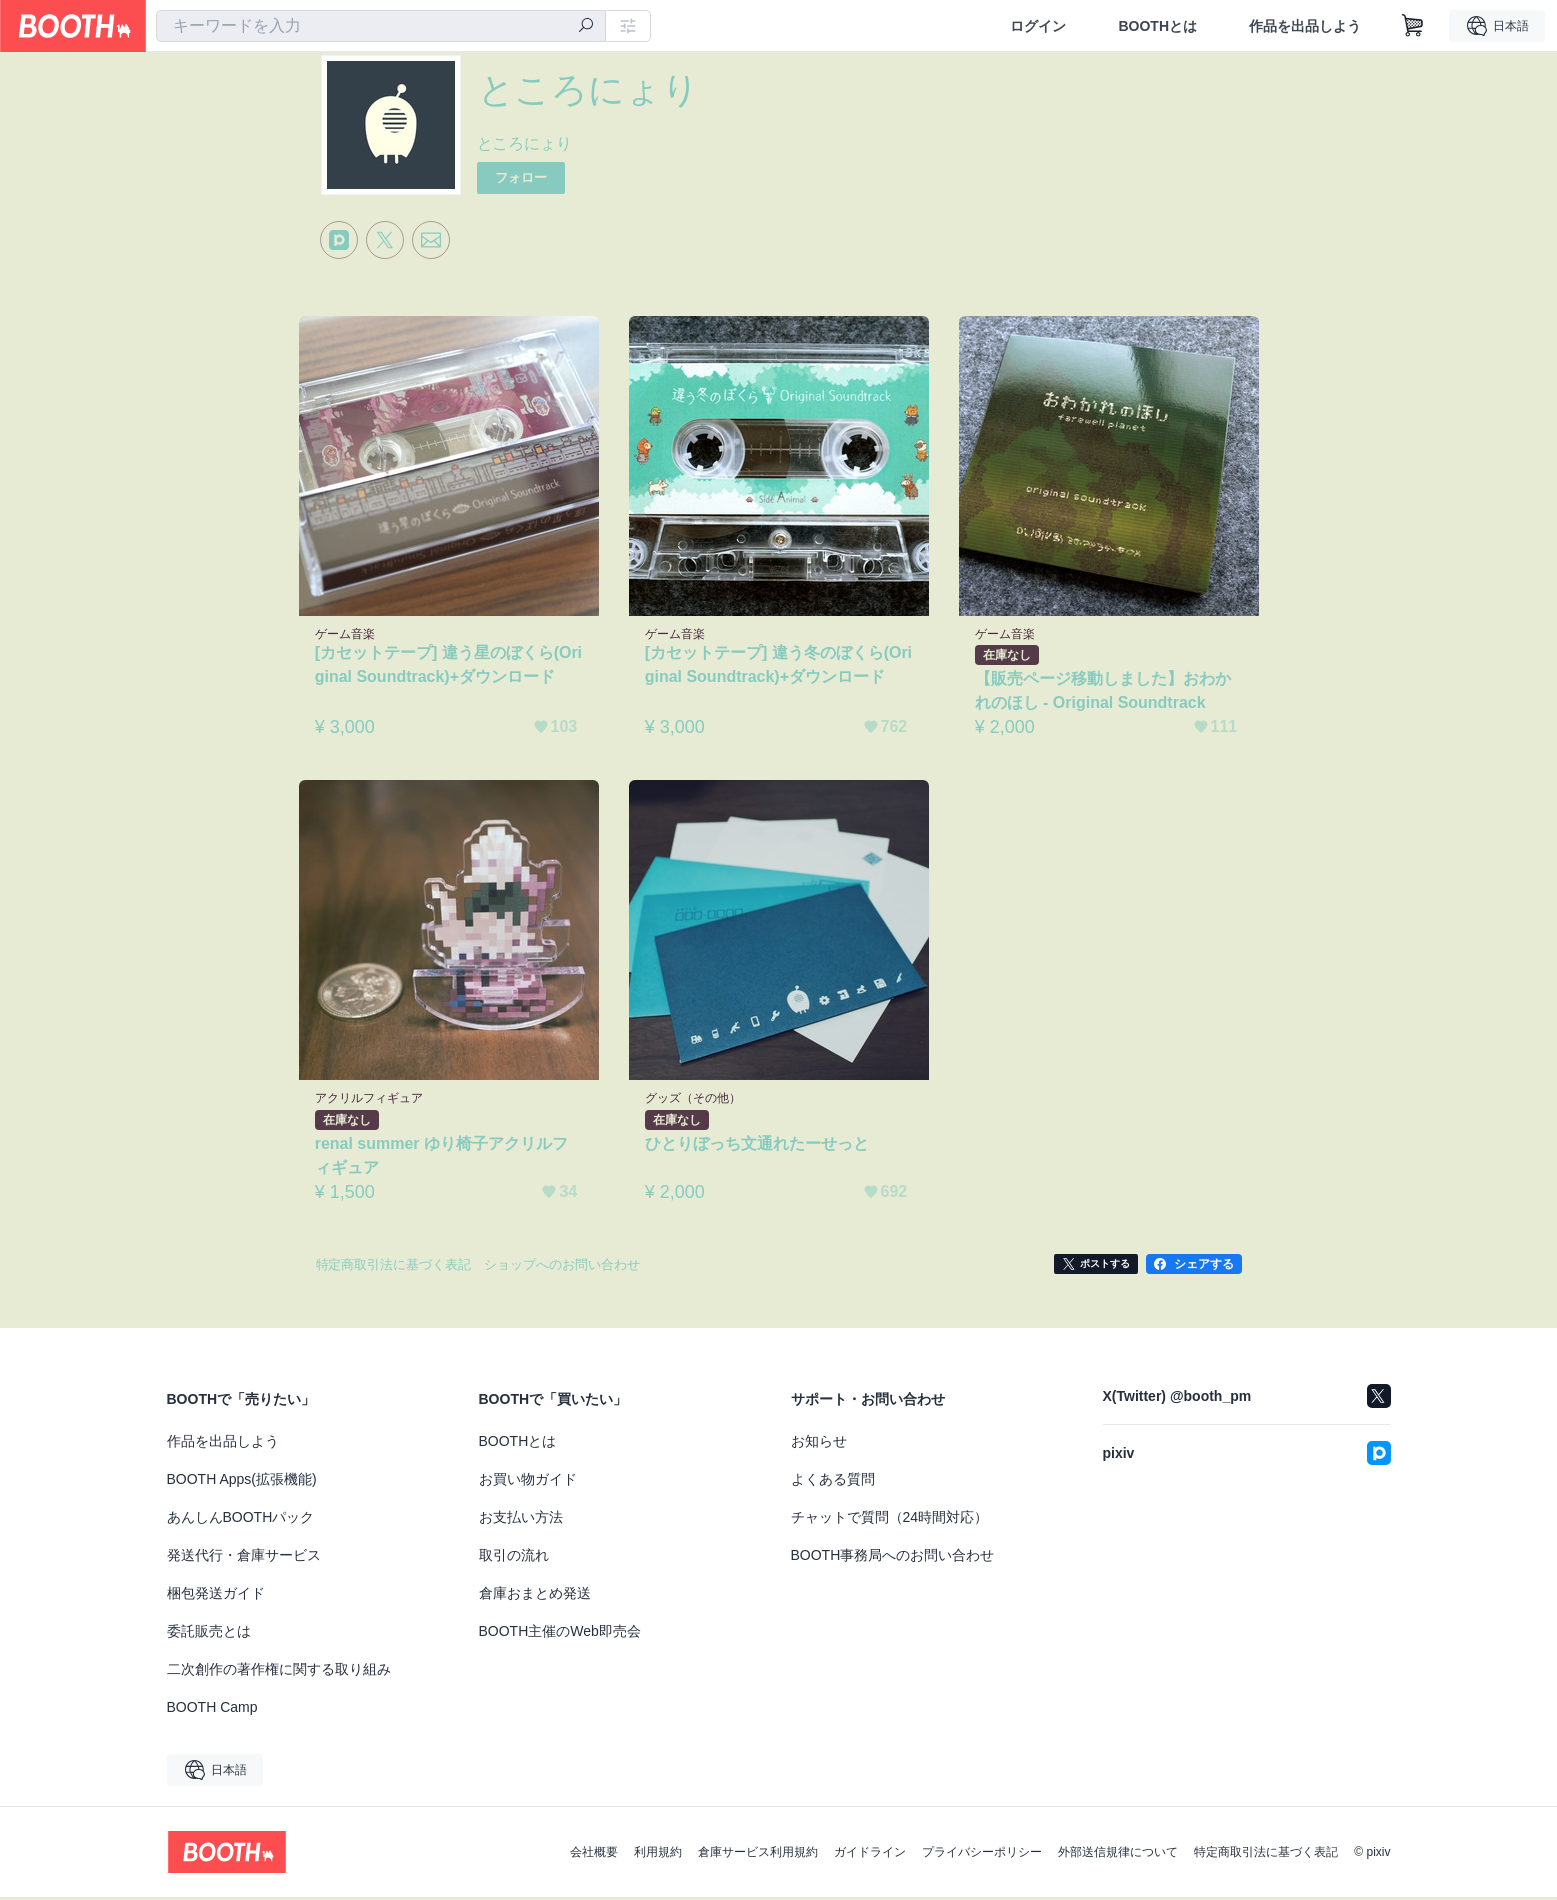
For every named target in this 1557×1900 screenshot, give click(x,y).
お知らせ (819, 1444)
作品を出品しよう (1305, 26)
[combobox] (381, 26)
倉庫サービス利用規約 (758, 1855)
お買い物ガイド (528, 1482)
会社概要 (594, 1855)
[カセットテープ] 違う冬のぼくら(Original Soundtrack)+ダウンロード (777, 666)
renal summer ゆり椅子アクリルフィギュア (442, 1157)
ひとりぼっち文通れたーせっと (758, 1145)
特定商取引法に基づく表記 (1266, 1855)
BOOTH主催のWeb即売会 (560, 1634)
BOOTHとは (1157, 26)
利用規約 (658, 1855)
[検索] (586, 27)
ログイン (1038, 26)
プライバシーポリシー (982, 1855)
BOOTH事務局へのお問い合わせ (893, 1558)
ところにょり (525, 143)
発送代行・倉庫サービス (244, 1558)
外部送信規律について (1118, 1855)
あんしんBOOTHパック (241, 1520)
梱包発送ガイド (216, 1596)
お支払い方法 (521, 1520)
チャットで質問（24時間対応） (890, 1520)
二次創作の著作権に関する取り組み (279, 1672)
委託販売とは (209, 1634)
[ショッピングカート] (1413, 26)
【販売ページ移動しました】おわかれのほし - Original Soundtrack (1104, 692)
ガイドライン (870, 1855)
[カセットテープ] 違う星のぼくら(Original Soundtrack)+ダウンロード (447, 666)
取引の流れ (514, 1558)
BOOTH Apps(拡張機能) (242, 1482)
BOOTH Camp (212, 1710)
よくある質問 (833, 1482)
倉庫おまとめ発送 (535, 1596)
